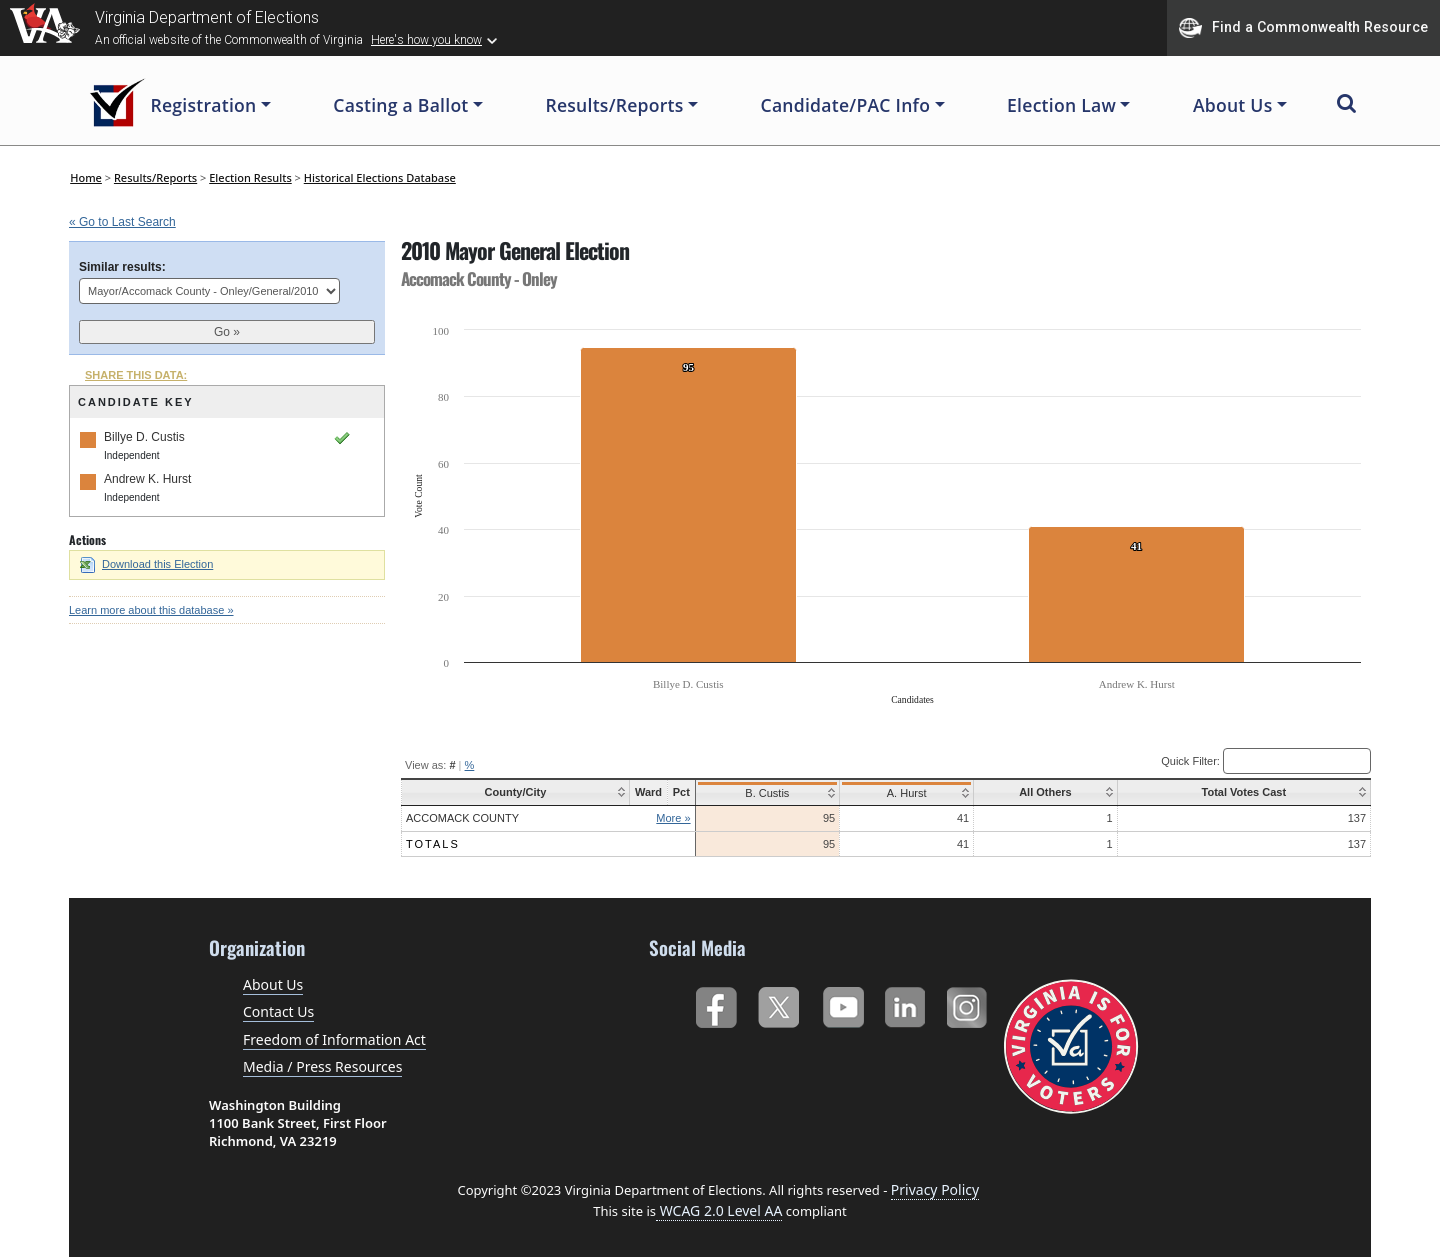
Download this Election (146, 564)
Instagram (969, 1003)
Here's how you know (426, 40)
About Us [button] (1233, 105)
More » (671, 818)
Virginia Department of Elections (207, 17)
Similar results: (122, 267)
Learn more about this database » (151, 610)
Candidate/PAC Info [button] (846, 105)
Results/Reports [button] (614, 105)
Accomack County (462, 818)
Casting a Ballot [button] (400, 105)
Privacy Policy (935, 1189)
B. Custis (764, 793)
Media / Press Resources (322, 1066)
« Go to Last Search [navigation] (122, 222)
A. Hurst (902, 793)
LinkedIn (905, 1003)
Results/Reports (155, 177)
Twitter (778, 1003)
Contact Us (278, 1011)
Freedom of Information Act (334, 1039)
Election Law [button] (1061, 105)
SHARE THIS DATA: (136, 375)
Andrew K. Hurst (147, 479)
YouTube (842, 1003)
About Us (273, 984)
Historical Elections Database (380, 177)
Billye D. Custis (144, 437)
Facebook (715, 1003)
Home (86, 177)
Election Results (250, 177)
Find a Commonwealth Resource (1303, 28)
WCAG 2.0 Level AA (719, 1210)
